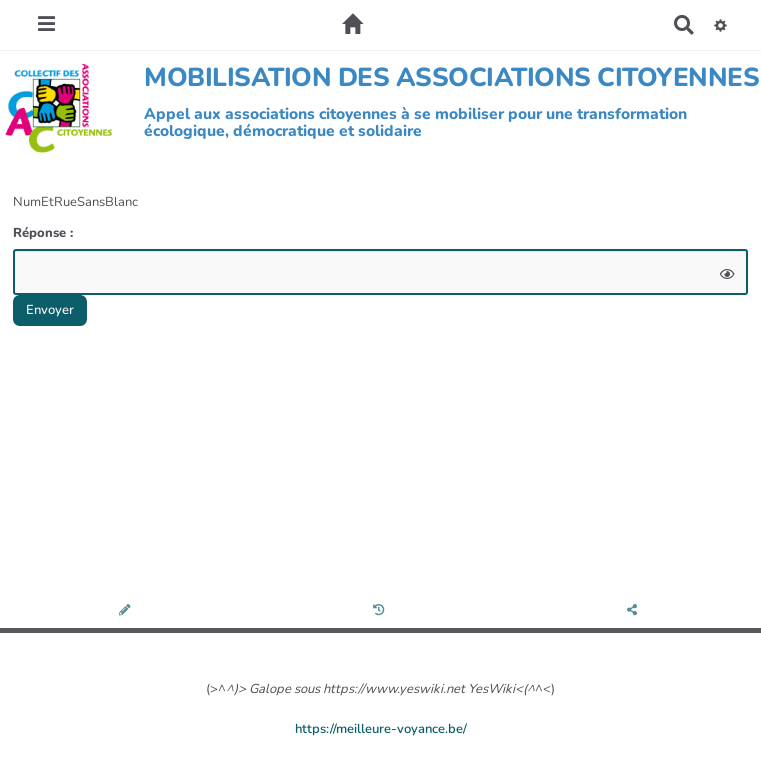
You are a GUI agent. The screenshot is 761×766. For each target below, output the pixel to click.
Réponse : (45, 233)
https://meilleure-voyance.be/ (381, 729)
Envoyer (50, 310)
